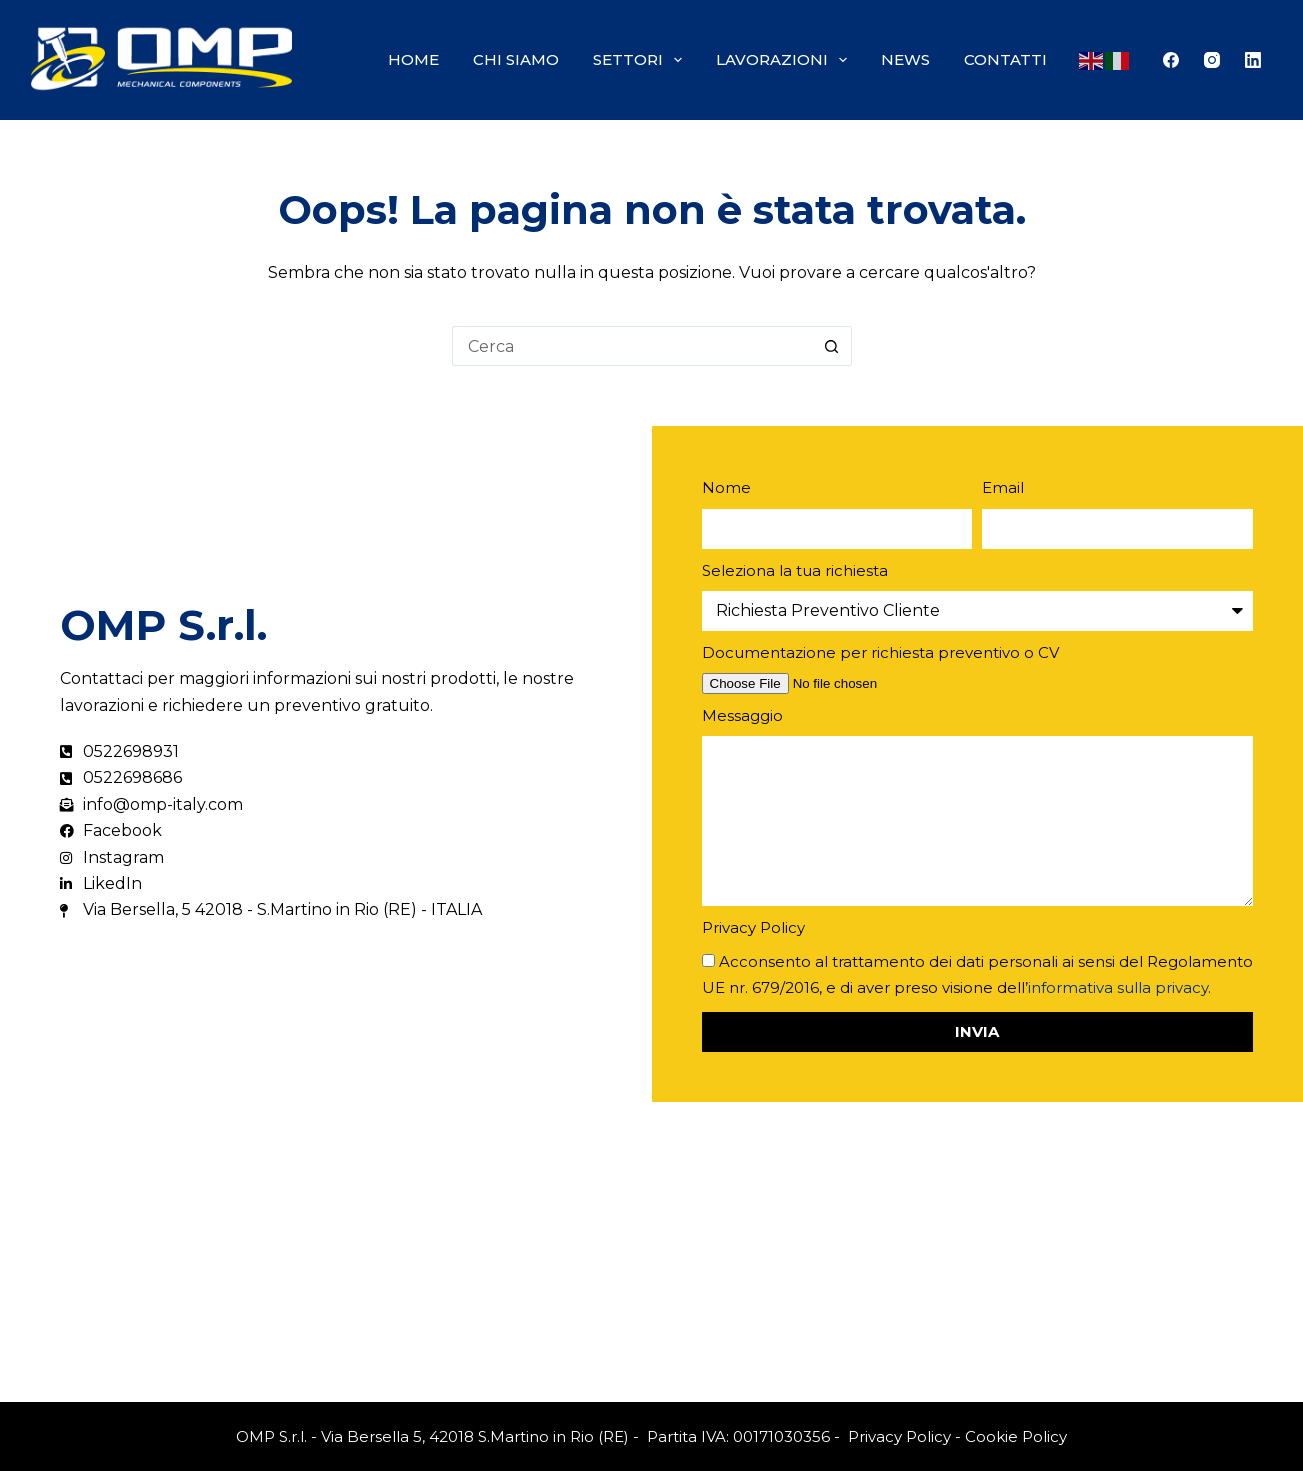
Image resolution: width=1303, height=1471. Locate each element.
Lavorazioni (785, 60)
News (905, 59)
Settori (641, 60)
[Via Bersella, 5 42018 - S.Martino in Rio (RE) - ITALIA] (651, 1252)
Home (413, 59)
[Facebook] (1171, 60)
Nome (726, 487)
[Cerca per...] (632, 346)
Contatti (1005, 59)
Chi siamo (516, 59)
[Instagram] (1212, 60)
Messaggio (742, 715)
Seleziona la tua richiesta (795, 570)
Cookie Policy (1016, 1436)
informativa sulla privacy (1118, 987)
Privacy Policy (753, 927)
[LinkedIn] (1253, 60)
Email (1003, 487)
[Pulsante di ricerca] (832, 346)
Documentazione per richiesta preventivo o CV (880, 652)
